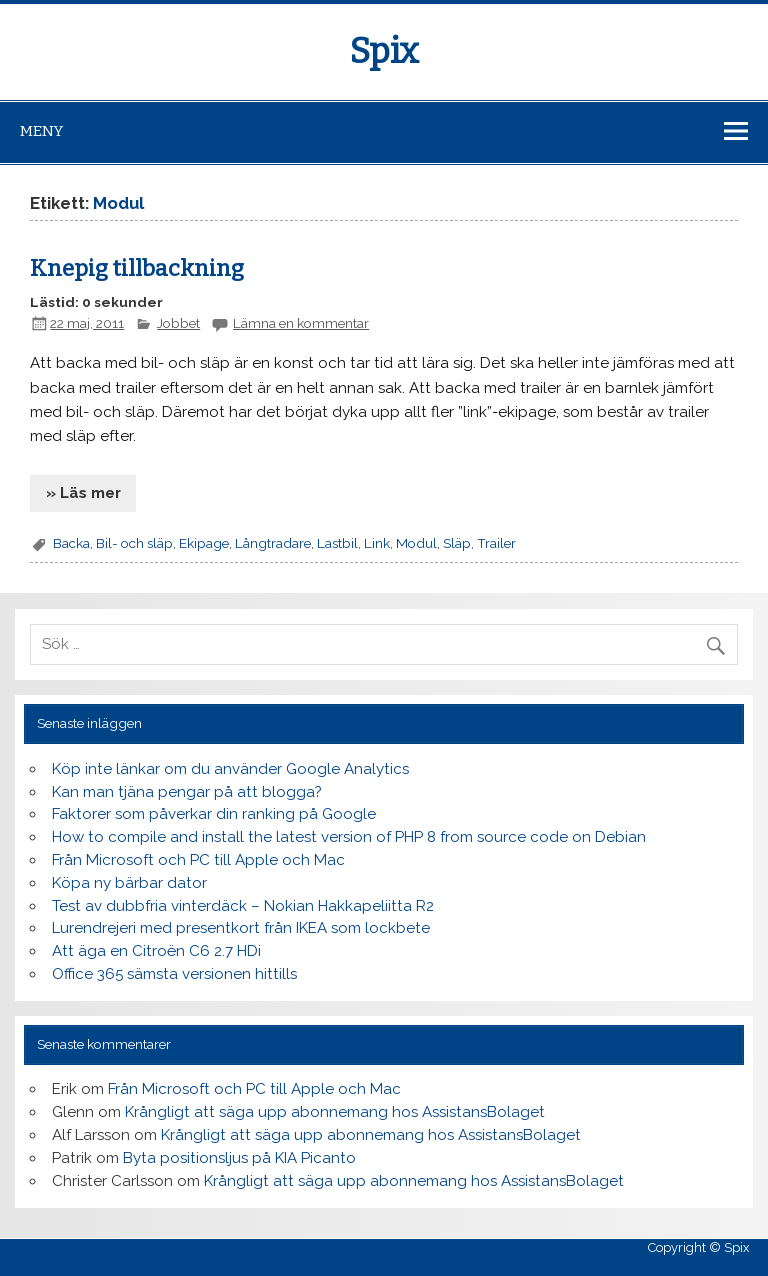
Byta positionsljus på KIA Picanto (239, 1158)
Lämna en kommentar (301, 323)
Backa (71, 543)
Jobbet (178, 323)
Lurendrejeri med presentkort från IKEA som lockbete (241, 928)
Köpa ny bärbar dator (129, 883)
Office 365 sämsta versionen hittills (174, 974)
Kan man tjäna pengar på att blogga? (187, 792)
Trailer (496, 543)
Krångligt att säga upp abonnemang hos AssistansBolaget (335, 1112)
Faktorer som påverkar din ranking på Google (214, 814)
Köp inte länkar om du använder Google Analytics (230, 769)
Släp (457, 543)
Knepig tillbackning (137, 268)
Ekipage (204, 543)
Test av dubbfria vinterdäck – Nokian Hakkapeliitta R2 (243, 906)
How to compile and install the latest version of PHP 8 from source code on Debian (349, 837)
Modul (416, 543)
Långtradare (273, 543)
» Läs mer (83, 493)
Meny (41, 131)
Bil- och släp (134, 543)
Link (377, 543)
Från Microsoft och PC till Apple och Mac (198, 860)
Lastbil (337, 543)
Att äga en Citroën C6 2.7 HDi (156, 951)
